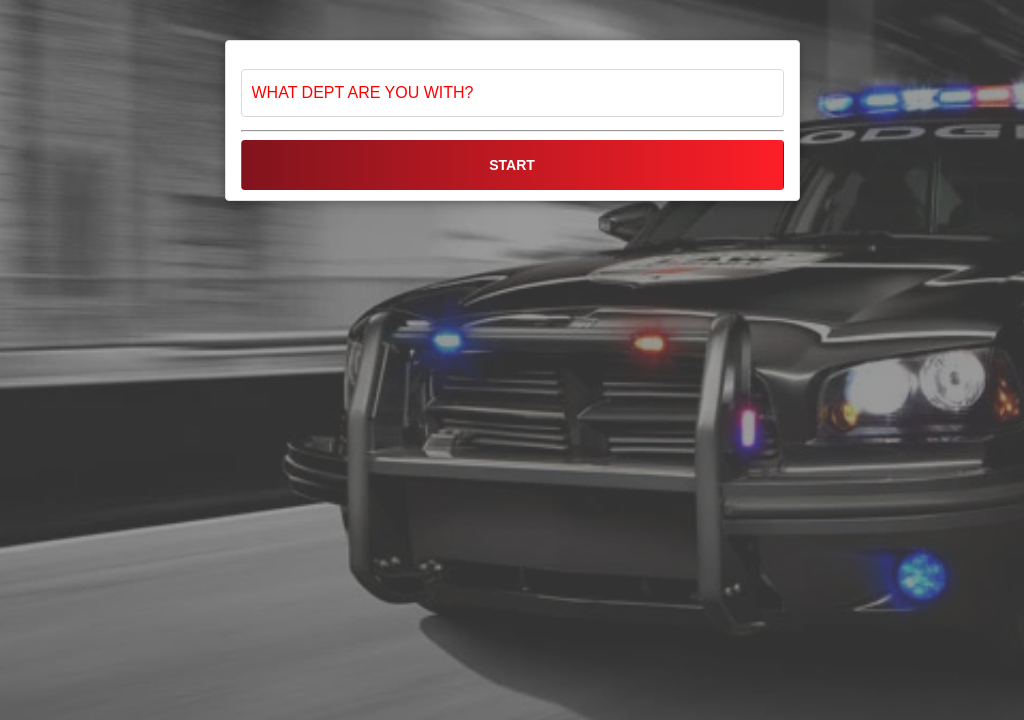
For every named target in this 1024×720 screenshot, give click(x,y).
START (512, 165)
